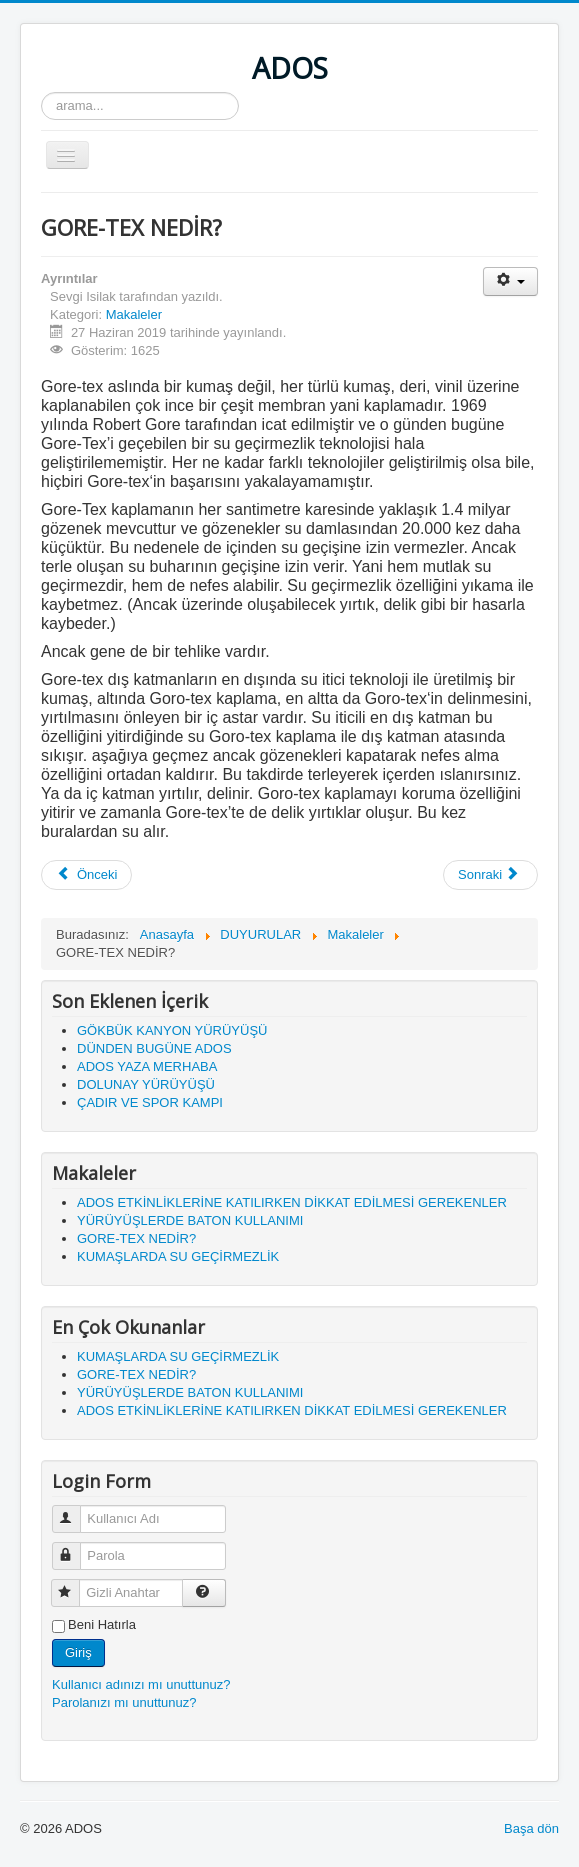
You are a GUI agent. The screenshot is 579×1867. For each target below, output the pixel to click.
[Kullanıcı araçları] (510, 281)
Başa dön (531, 1828)
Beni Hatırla (102, 1624)
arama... (41, 92)
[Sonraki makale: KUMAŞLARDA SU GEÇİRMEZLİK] (490, 875)
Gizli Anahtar (74, 1584)
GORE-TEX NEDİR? (136, 1238)
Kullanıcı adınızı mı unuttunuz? (141, 1684)
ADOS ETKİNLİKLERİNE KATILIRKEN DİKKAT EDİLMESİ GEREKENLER (292, 1202)
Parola (75, 1547)
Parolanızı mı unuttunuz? (124, 1702)
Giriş (78, 1652)
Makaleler (134, 314)
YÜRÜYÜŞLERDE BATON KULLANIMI (190, 1220)
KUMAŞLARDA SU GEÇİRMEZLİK (178, 1256)
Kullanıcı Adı (75, 1510)
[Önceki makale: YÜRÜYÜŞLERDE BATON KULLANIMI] (86, 875)
